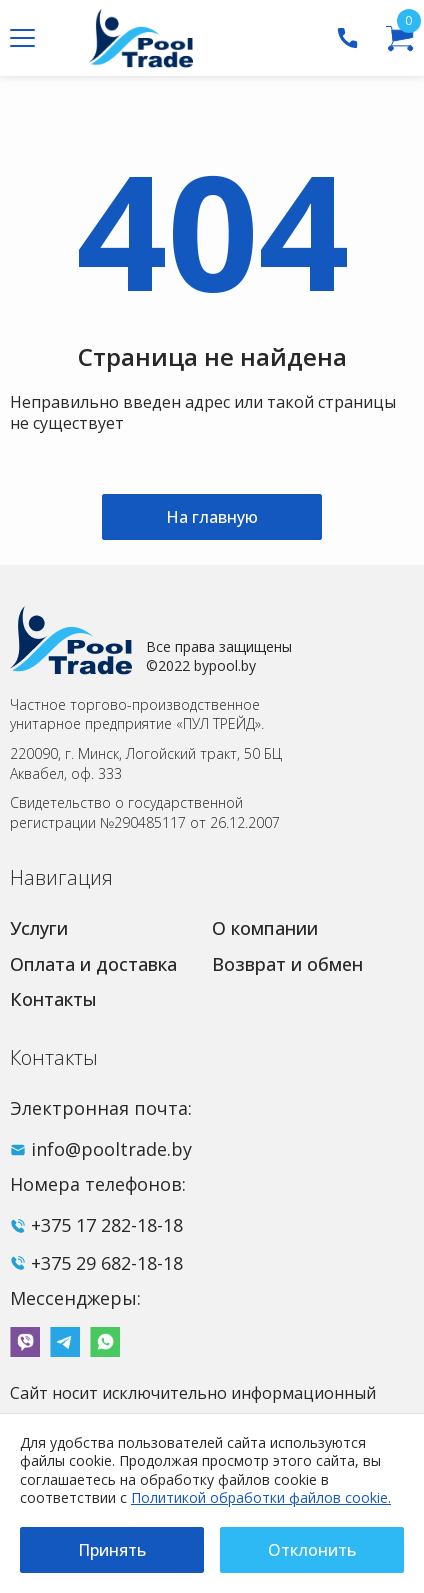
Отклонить (312, 1550)
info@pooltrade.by (111, 1149)
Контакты (53, 999)
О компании (265, 928)
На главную (212, 517)
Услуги (39, 928)
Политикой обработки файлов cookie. (261, 1497)
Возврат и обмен (287, 964)
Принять (112, 1550)
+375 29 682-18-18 (107, 1263)
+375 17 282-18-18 (107, 1225)
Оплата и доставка (93, 964)
